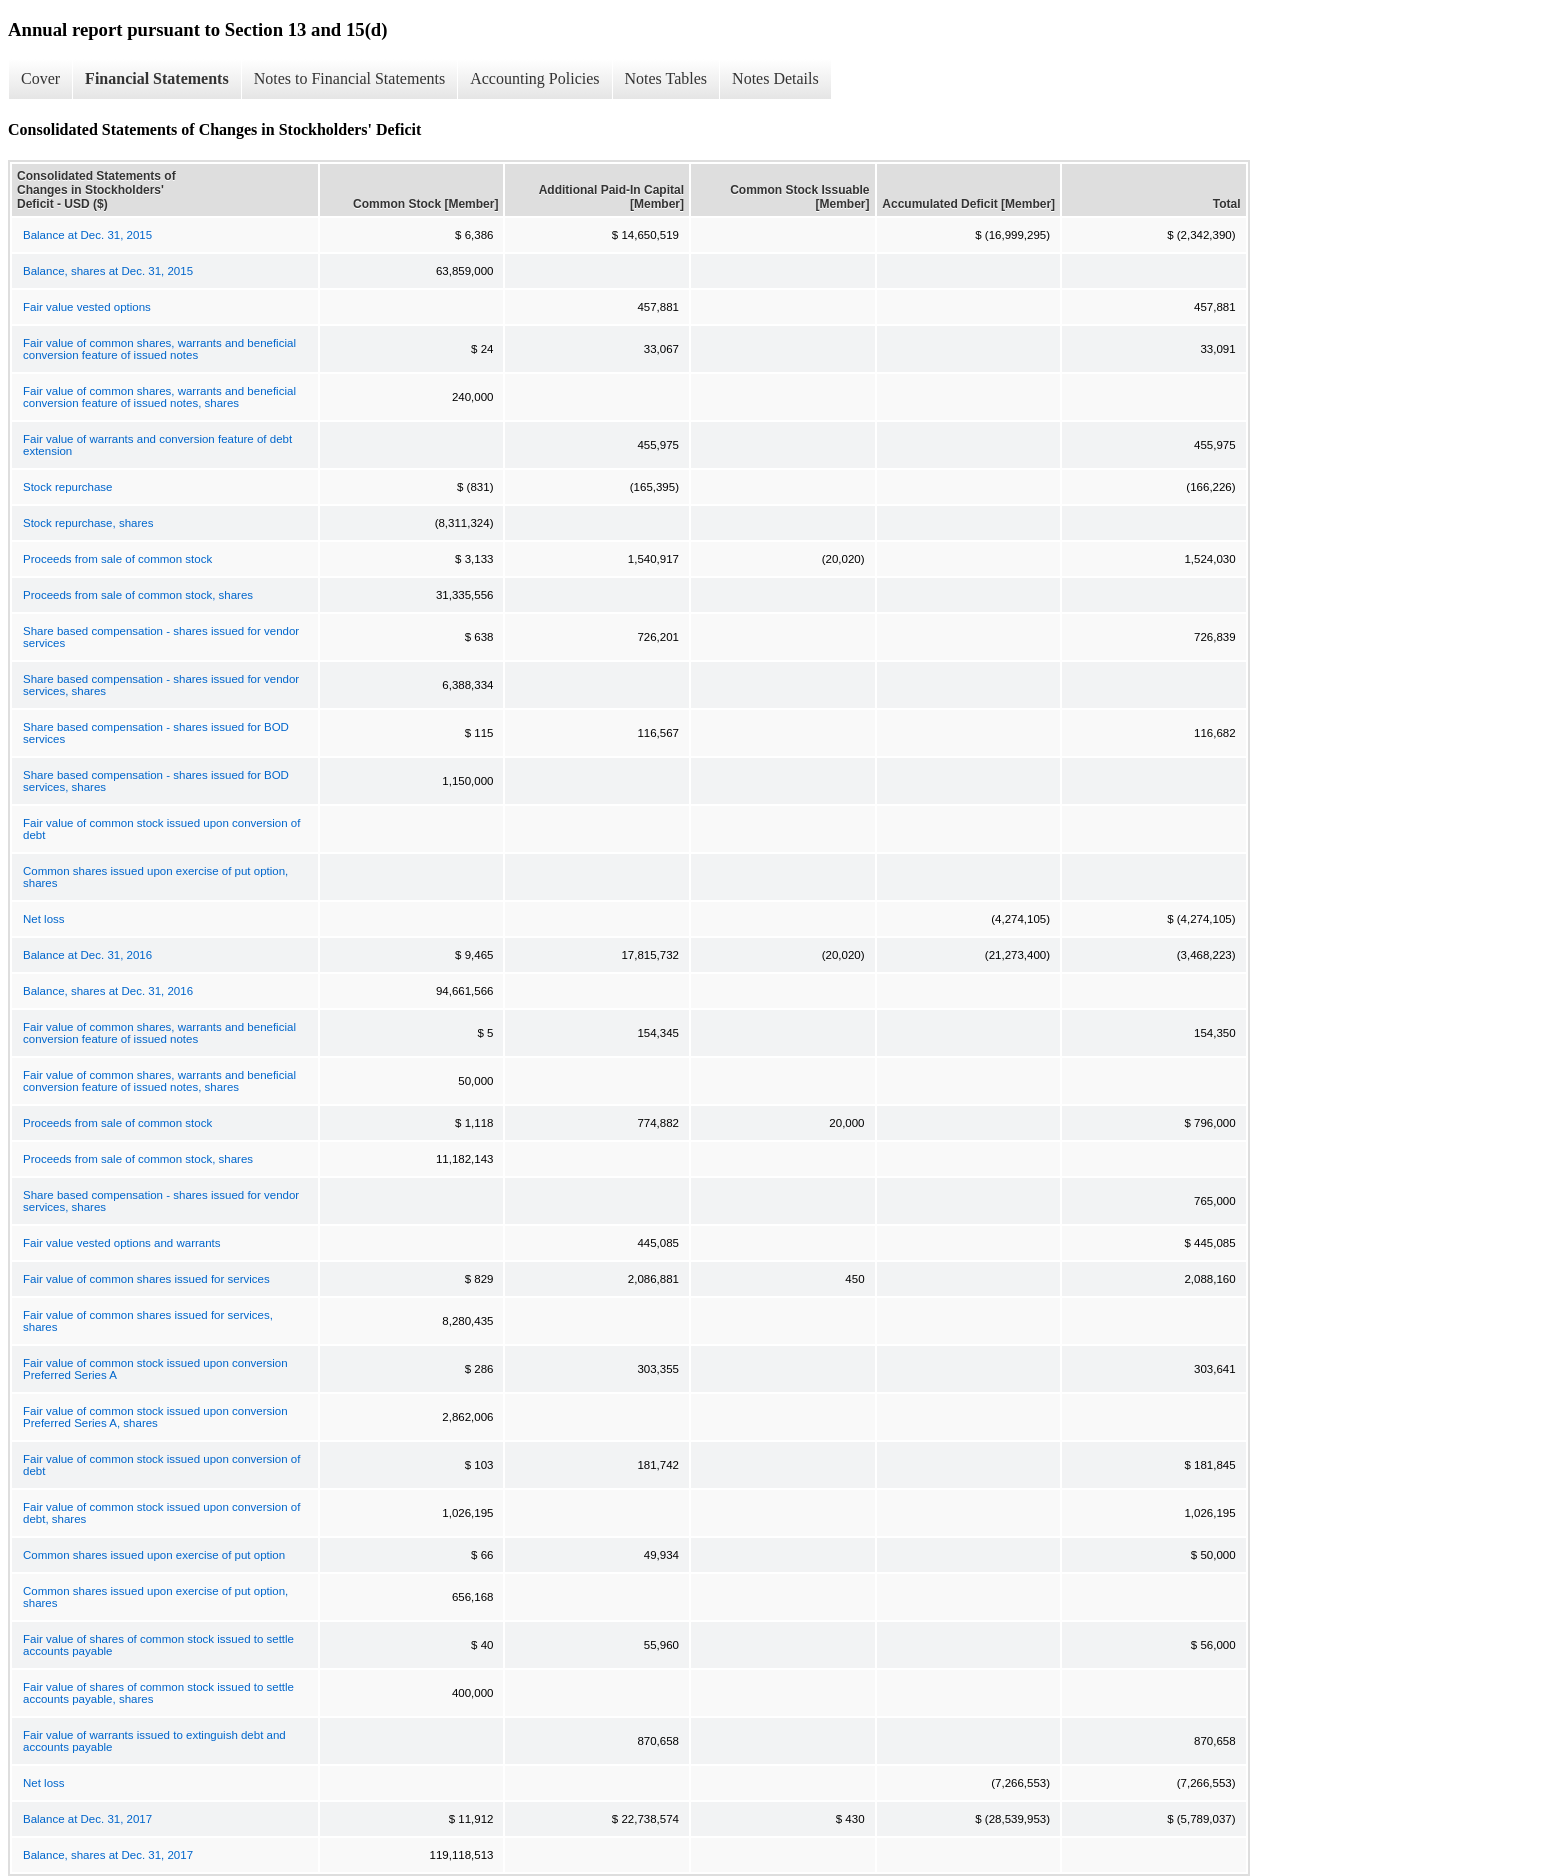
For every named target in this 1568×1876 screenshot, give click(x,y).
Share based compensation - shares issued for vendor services (161, 637)
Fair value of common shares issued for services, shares (148, 1321)
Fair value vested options (87, 307)
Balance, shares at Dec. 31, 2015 (108, 271)
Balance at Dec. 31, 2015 (87, 235)
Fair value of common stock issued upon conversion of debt (161, 829)
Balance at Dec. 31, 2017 (87, 1819)
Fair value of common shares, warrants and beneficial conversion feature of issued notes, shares (159, 397)
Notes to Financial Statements (350, 78)
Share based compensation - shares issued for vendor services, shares (161, 685)
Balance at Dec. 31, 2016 (87, 955)
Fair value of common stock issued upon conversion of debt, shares (161, 1513)
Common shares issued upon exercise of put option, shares (155, 877)
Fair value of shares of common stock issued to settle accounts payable (158, 1645)
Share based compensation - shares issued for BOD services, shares (156, 781)
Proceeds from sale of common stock (117, 559)
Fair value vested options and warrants (122, 1243)
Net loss (44, 919)
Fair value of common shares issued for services (146, 1279)
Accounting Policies (534, 78)
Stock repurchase (68, 487)
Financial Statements (157, 78)
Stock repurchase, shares (88, 523)
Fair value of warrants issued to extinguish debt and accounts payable (154, 1741)
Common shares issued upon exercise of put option (154, 1555)
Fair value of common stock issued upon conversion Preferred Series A (155, 1369)
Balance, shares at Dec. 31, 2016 (108, 991)
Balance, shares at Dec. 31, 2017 (108, 1855)
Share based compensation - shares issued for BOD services (156, 733)
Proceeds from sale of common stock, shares (138, 595)
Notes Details (775, 78)
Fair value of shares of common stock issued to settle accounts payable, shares (158, 1693)
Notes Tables (666, 78)
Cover (40, 78)
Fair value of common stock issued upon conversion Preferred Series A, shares (155, 1417)
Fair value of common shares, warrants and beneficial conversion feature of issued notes (159, 349)
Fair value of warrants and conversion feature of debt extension (157, 445)
